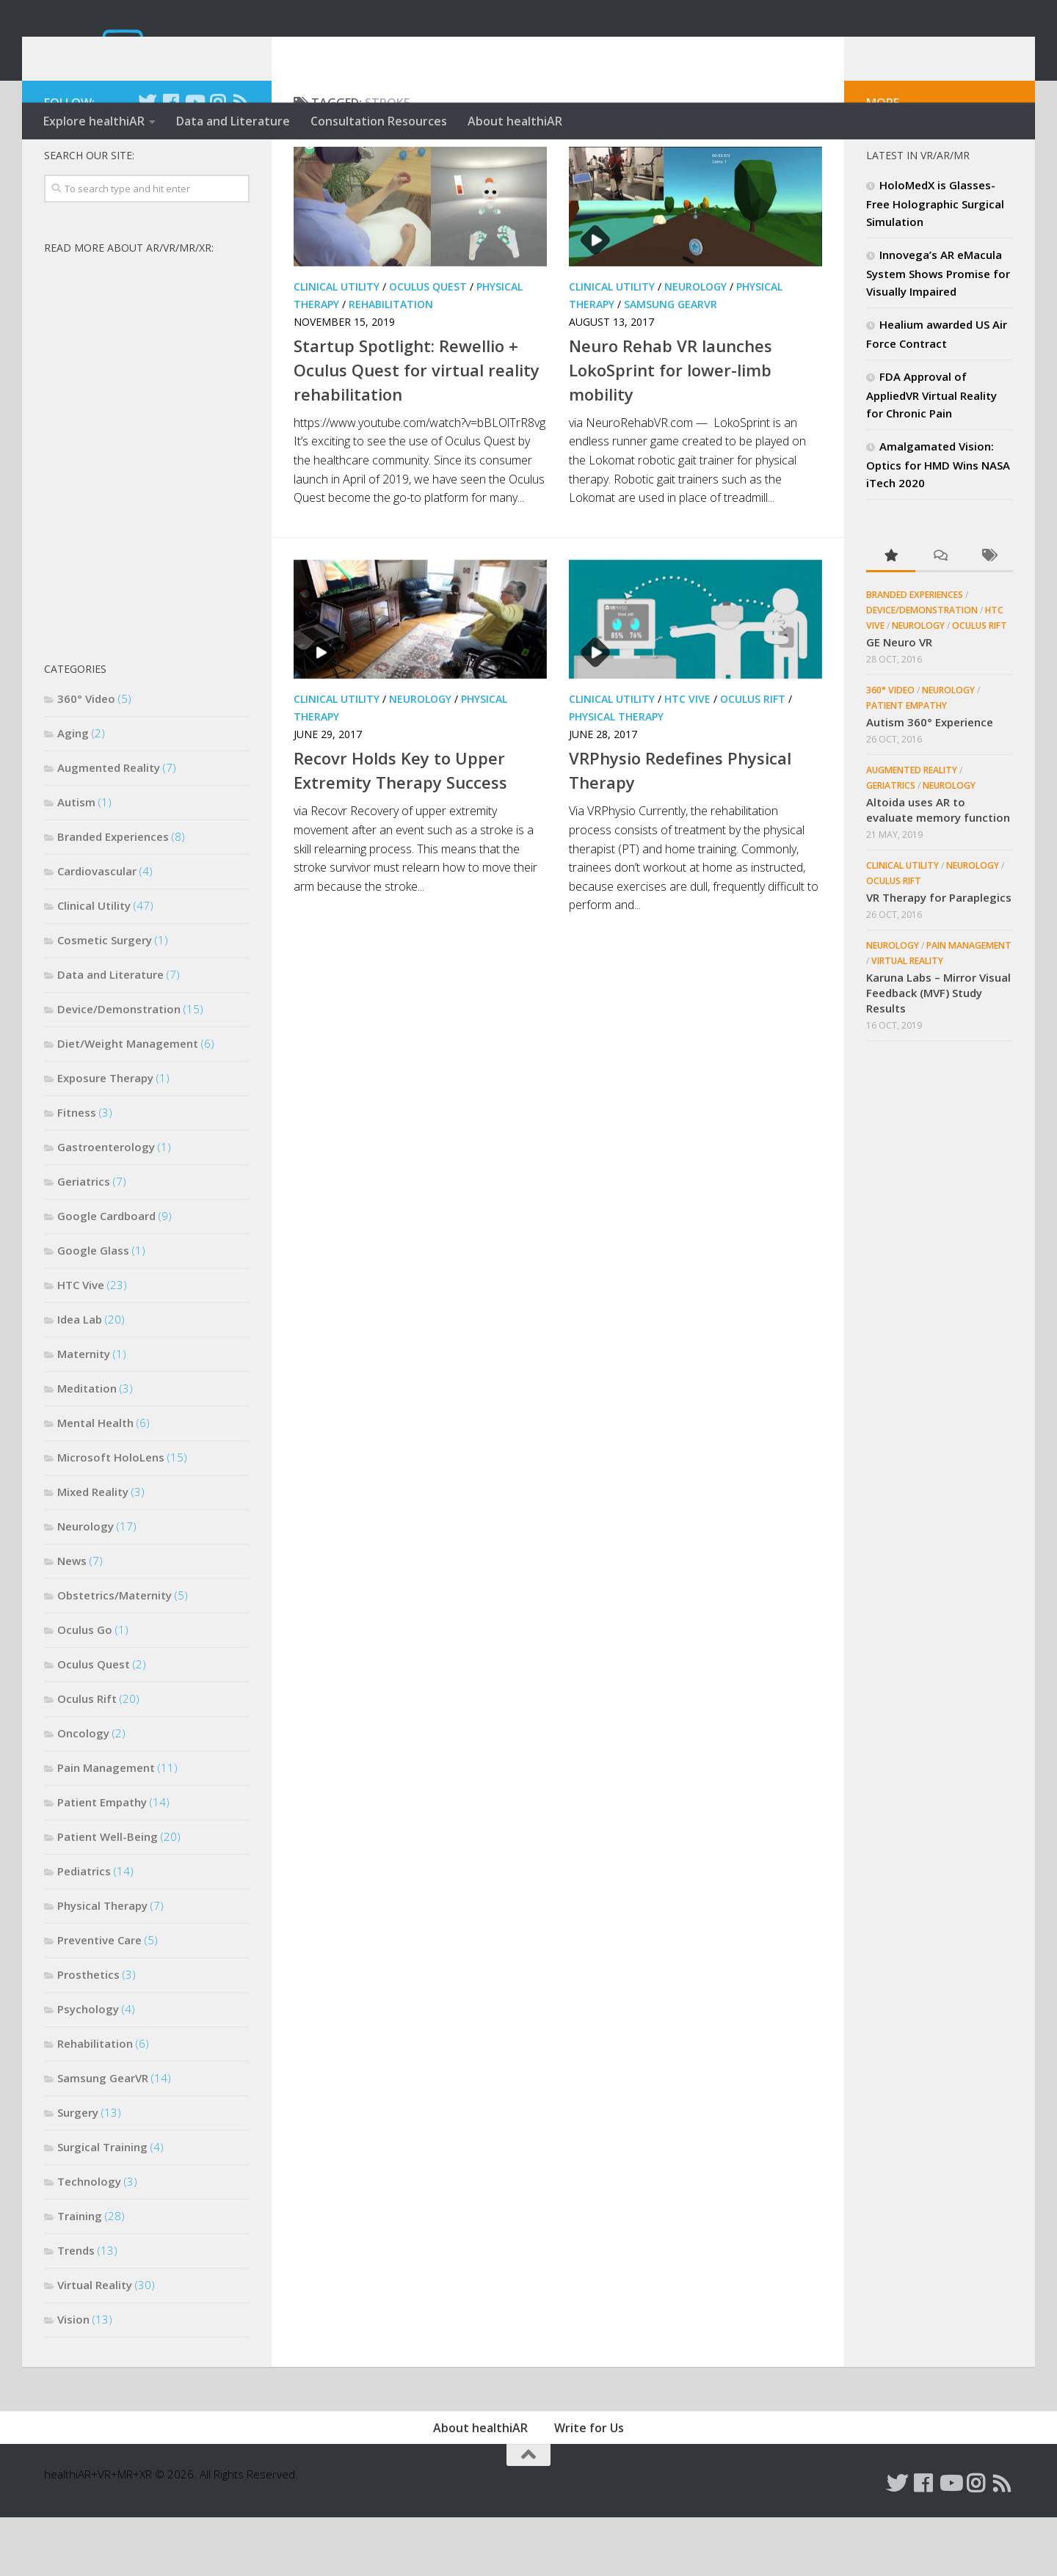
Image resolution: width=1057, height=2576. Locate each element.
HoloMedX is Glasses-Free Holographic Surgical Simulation (935, 262)
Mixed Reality (92, 1550)
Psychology (88, 2067)
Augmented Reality (108, 826)
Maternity (83, 1412)
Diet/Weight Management (127, 1102)
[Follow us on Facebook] (170, 160)
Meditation (87, 1447)
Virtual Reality (94, 2343)
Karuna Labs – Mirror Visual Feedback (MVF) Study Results (938, 1051)
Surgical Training (102, 2205)
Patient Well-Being (107, 1895)
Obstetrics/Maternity (114, 1653)
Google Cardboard (106, 1274)
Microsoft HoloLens (110, 1515)
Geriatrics (83, 1240)
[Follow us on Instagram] (217, 160)
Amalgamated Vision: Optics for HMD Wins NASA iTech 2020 (938, 523)
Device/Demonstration (119, 1067)
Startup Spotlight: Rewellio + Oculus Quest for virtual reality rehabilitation (417, 428)
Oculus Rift (752, 758)
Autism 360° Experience (929, 780)
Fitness (76, 1171)
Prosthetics (88, 2033)
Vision (73, 2378)
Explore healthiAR (94, 121)
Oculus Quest (428, 345)
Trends (76, 2309)
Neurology (695, 345)
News (72, 1619)
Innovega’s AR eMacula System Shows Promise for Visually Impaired (938, 331)
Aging (73, 791)
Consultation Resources (378, 121)
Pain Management (106, 1826)
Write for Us (589, 2486)
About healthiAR (515, 121)
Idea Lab (79, 1378)
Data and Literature (233, 121)
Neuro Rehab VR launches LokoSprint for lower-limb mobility (670, 428)
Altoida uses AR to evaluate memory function (938, 868)
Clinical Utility (336, 345)
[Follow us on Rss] (241, 160)
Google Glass (93, 1309)
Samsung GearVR (670, 363)
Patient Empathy (102, 1860)
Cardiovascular (97, 929)
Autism (76, 860)
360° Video (86, 757)
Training (79, 2274)
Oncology (83, 1791)
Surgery (77, 2171)
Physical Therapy (616, 775)
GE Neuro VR (899, 700)
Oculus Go (84, 1688)
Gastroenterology (106, 1205)
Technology (89, 2240)
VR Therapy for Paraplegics (938, 956)
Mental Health (95, 1481)
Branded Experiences (113, 895)
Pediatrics (84, 1929)
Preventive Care (99, 1998)
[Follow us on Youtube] (194, 160)
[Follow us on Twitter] (147, 160)
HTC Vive (687, 758)
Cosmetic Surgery (104, 998)
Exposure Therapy (105, 1136)
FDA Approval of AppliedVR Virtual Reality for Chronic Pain (931, 453)
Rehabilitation (391, 363)
